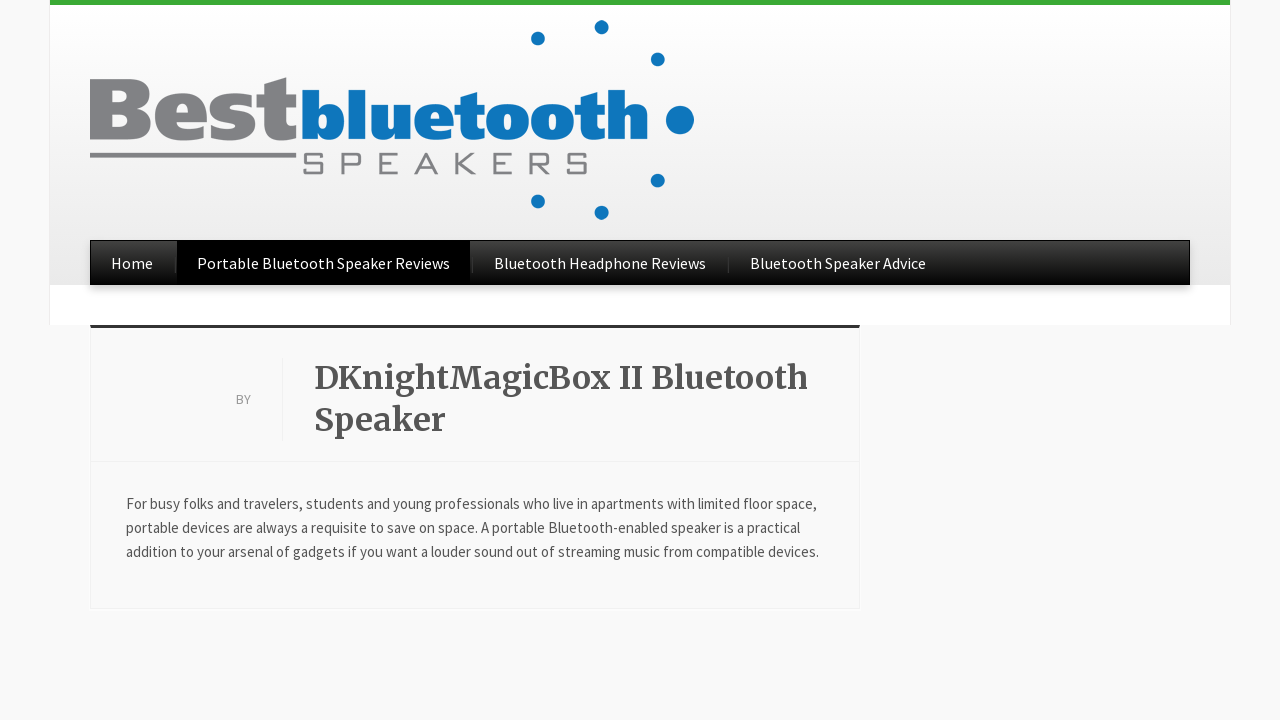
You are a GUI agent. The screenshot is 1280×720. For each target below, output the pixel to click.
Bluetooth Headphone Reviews (600, 263)
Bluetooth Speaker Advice (838, 263)
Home (132, 263)
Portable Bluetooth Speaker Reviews (323, 263)
